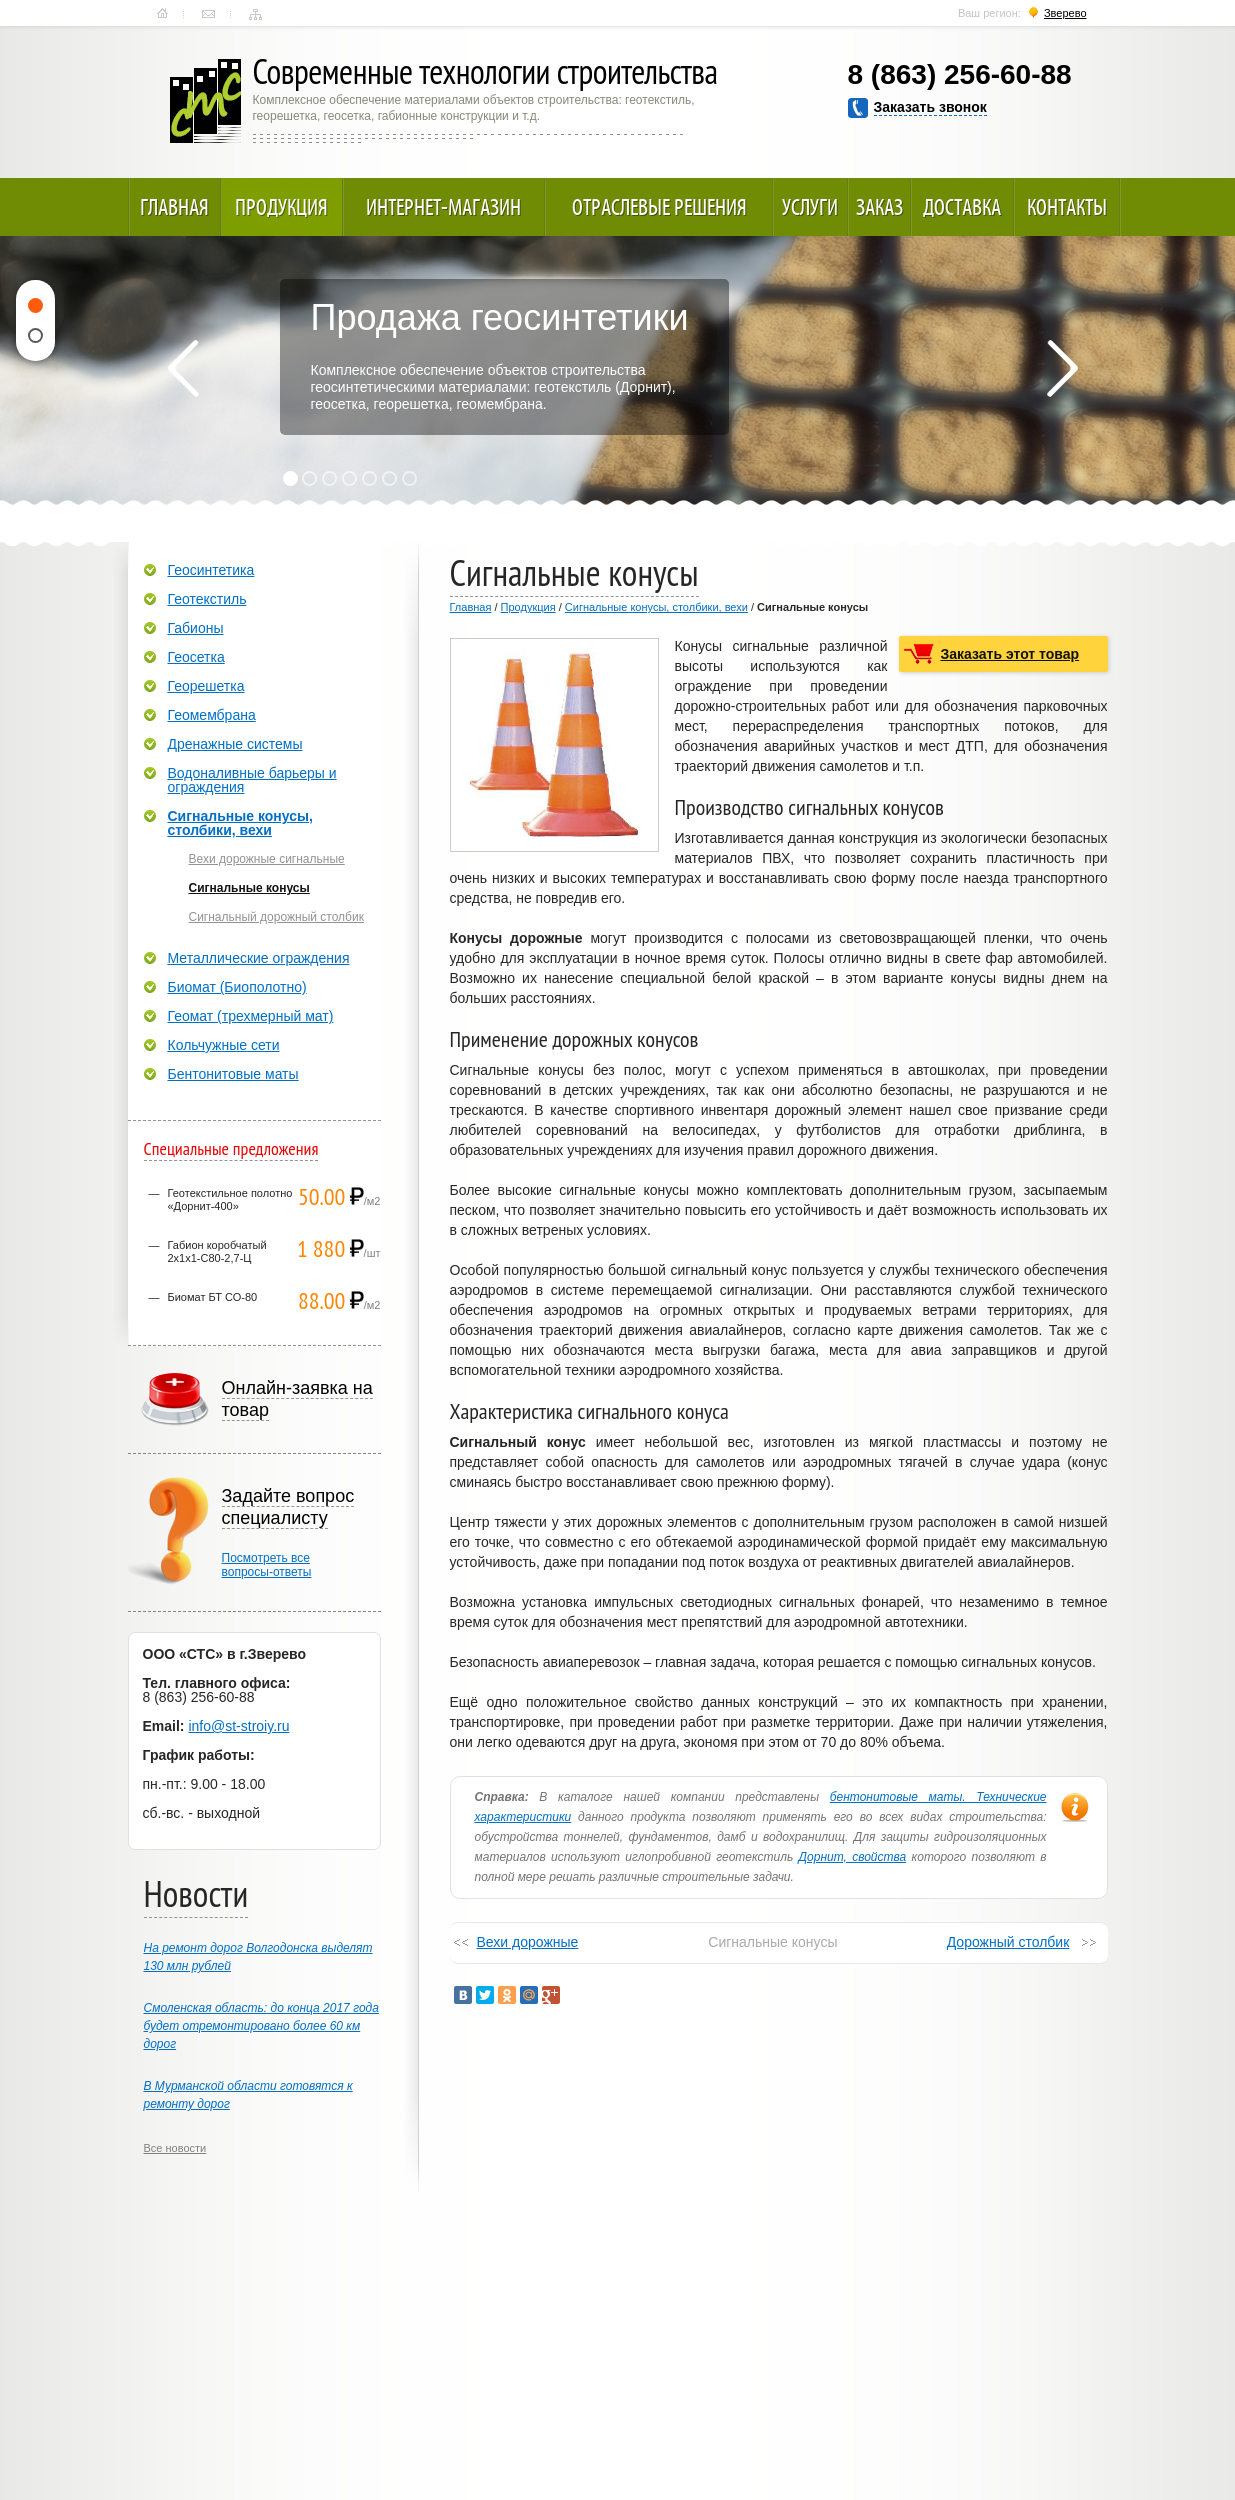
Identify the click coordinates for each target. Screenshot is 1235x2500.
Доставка (962, 207)
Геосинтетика (211, 570)
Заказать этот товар (1010, 654)
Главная (162, 14)
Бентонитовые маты (233, 1074)
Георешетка (206, 686)
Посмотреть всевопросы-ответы (267, 1565)
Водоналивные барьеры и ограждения (252, 780)
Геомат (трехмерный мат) (251, 1016)
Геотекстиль (207, 599)
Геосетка (196, 657)
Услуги (810, 207)
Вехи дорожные (528, 1942)
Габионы (196, 628)
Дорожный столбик (1008, 1942)
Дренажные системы (235, 744)
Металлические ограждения (259, 958)
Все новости (175, 2148)
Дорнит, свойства (853, 1857)
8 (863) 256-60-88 (960, 74)
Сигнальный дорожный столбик (276, 917)
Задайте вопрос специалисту (288, 1507)
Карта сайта (255, 14)
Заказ (879, 207)
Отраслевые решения (659, 207)
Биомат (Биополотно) (237, 987)
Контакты (208, 14)
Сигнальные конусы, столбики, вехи (656, 607)
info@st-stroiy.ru (238, 1726)
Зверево (1065, 13)
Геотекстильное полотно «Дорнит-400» (230, 1199)
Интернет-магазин (443, 207)
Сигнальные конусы (249, 888)
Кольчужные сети (224, 1045)
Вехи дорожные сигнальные (267, 859)
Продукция (281, 207)
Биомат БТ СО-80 (213, 1297)
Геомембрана (212, 715)
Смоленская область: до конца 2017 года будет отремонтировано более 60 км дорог (261, 2026)
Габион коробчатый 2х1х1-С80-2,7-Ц (217, 1251)
